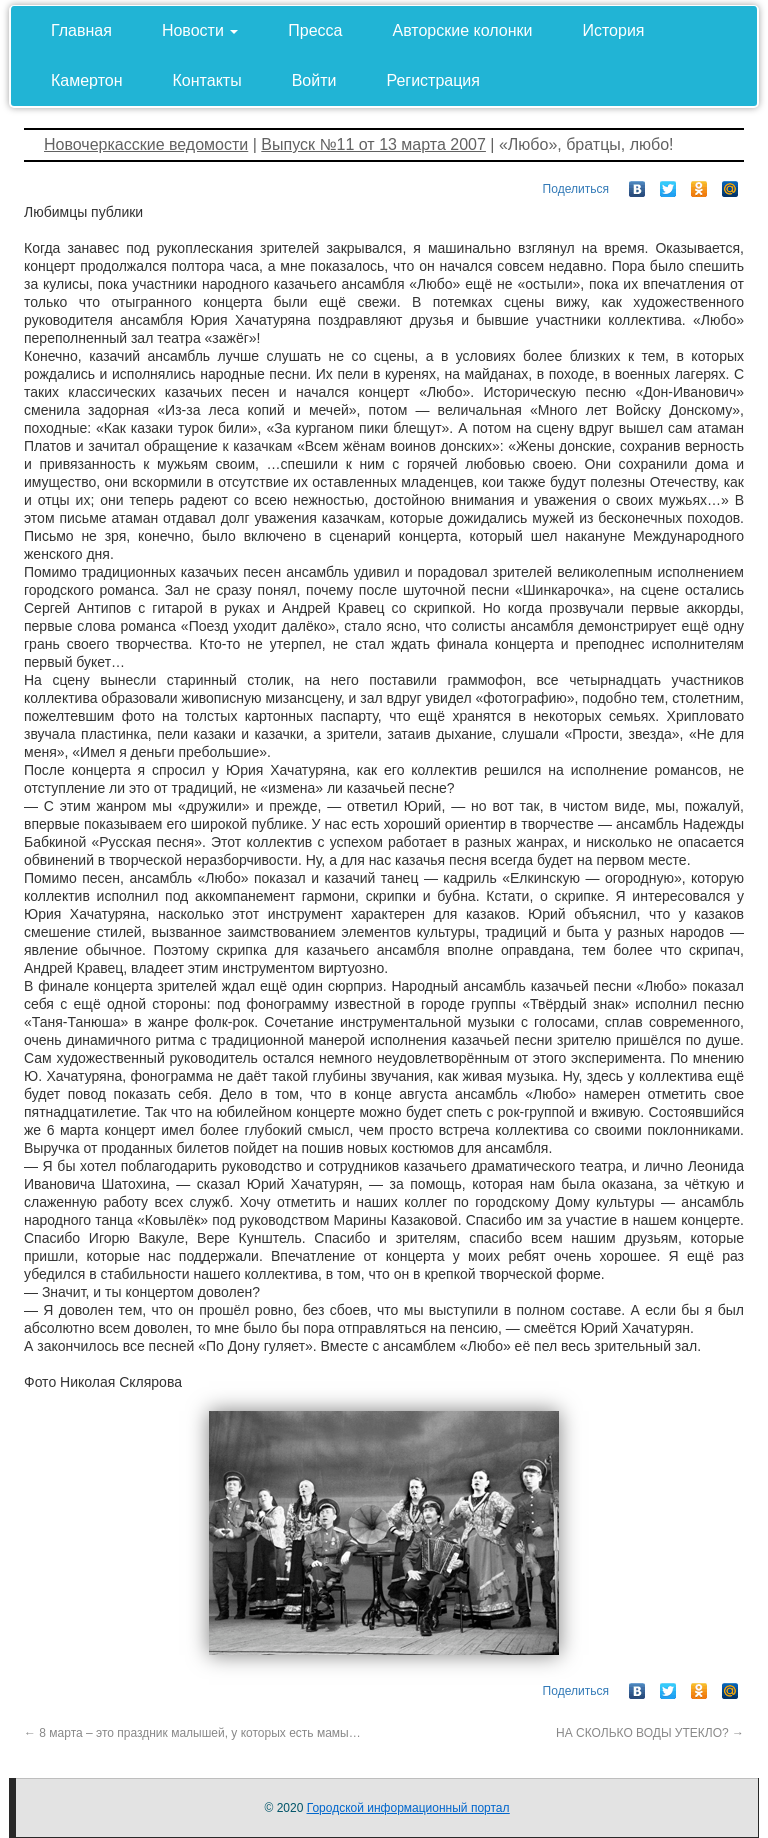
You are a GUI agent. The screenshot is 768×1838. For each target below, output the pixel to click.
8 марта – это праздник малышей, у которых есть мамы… (192, 1733)
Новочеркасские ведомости (146, 144)
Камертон (87, 80)
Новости (200, 30)
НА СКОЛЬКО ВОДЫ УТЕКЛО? (650, 1733)
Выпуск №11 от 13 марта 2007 (373, 144)
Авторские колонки (463, 30)
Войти (314, 80)
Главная (81, 30)
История (613, 30)
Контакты (207, 80)
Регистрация (433, 80)
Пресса (315, 30)
